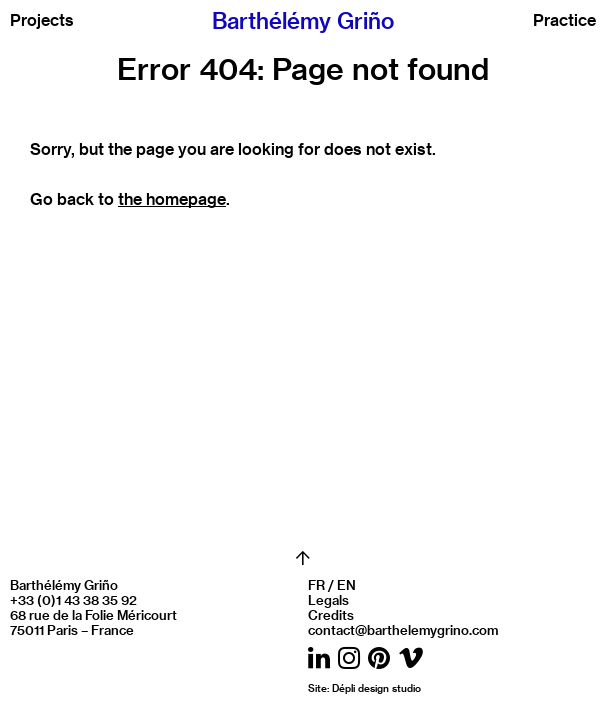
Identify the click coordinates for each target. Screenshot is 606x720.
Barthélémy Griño (303, 20)
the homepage (172, 198)
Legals (328, 599)
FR (316, 584)
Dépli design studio (376, 688)
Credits (331, 614)
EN (346, 584)
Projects (42, 20)
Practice (564, 20)
